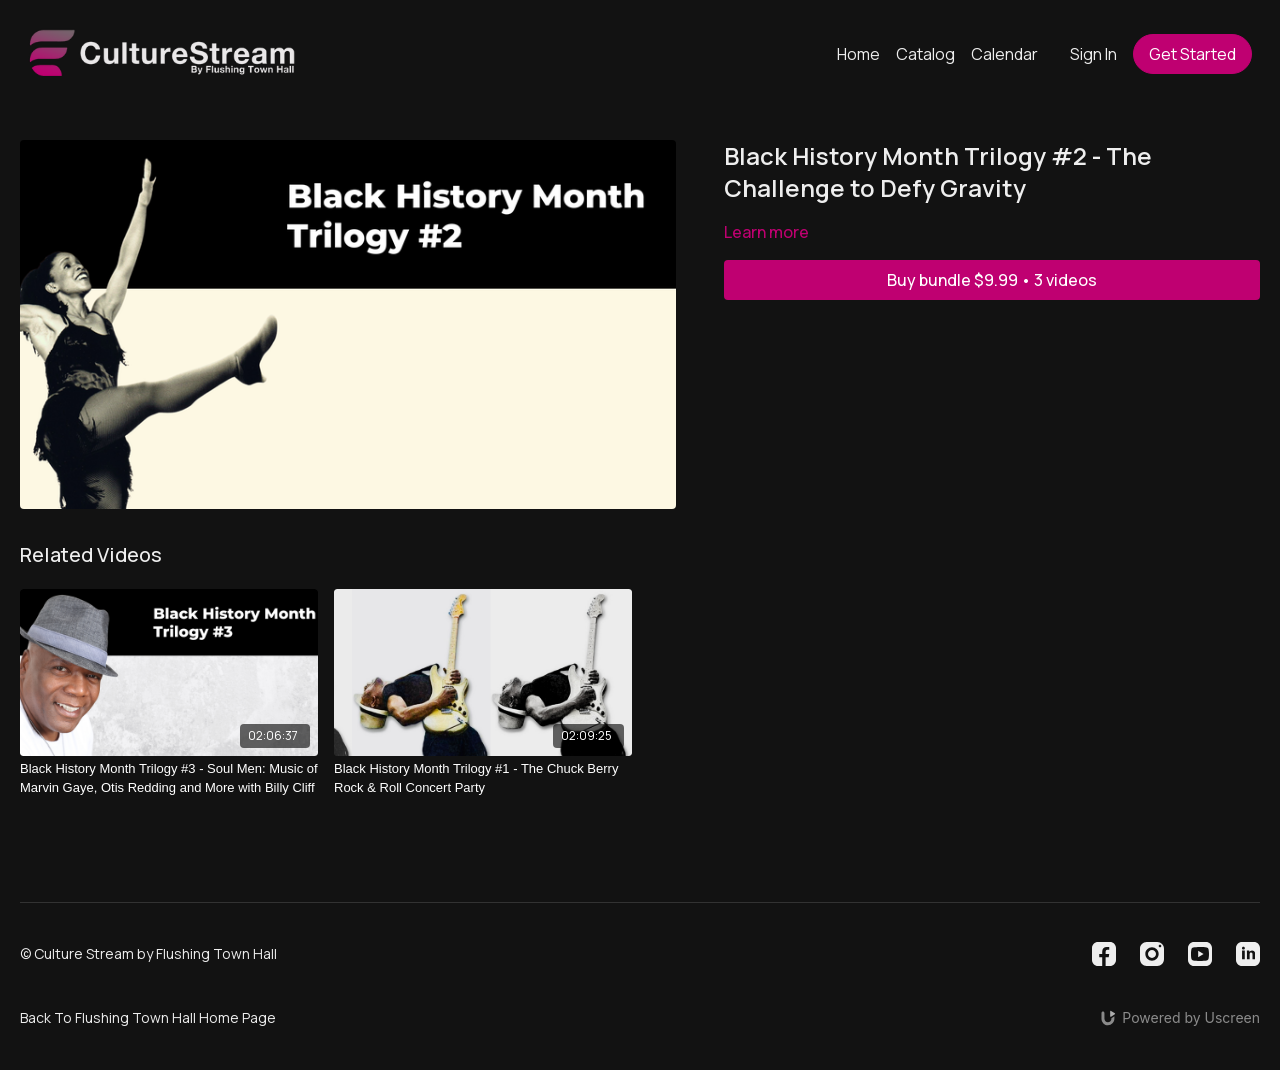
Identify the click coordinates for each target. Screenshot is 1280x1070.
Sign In (1093, 54)
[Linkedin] (1248, 954)
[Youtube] (1200, 954)
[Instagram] (1152, 954)
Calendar (1004, 54)
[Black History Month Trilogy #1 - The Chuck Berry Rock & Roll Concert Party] (483, 778)
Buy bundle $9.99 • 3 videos (992, 280)
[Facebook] (1104, 954)
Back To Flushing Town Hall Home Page (148, 1017)
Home (858, 54)
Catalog (925, 54)
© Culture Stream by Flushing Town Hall (148, 954)
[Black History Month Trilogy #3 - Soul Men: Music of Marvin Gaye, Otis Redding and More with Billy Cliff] (169, 778)
